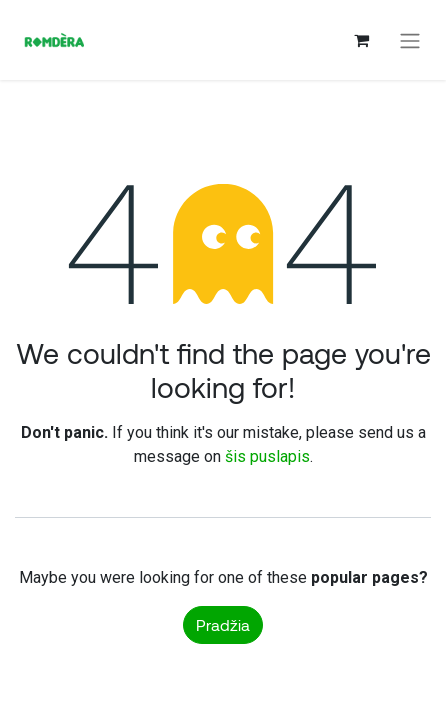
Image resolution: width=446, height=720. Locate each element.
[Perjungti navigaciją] (410, 40)
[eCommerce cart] (361, 40)
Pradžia (223, 624)
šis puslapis (267, 456)
